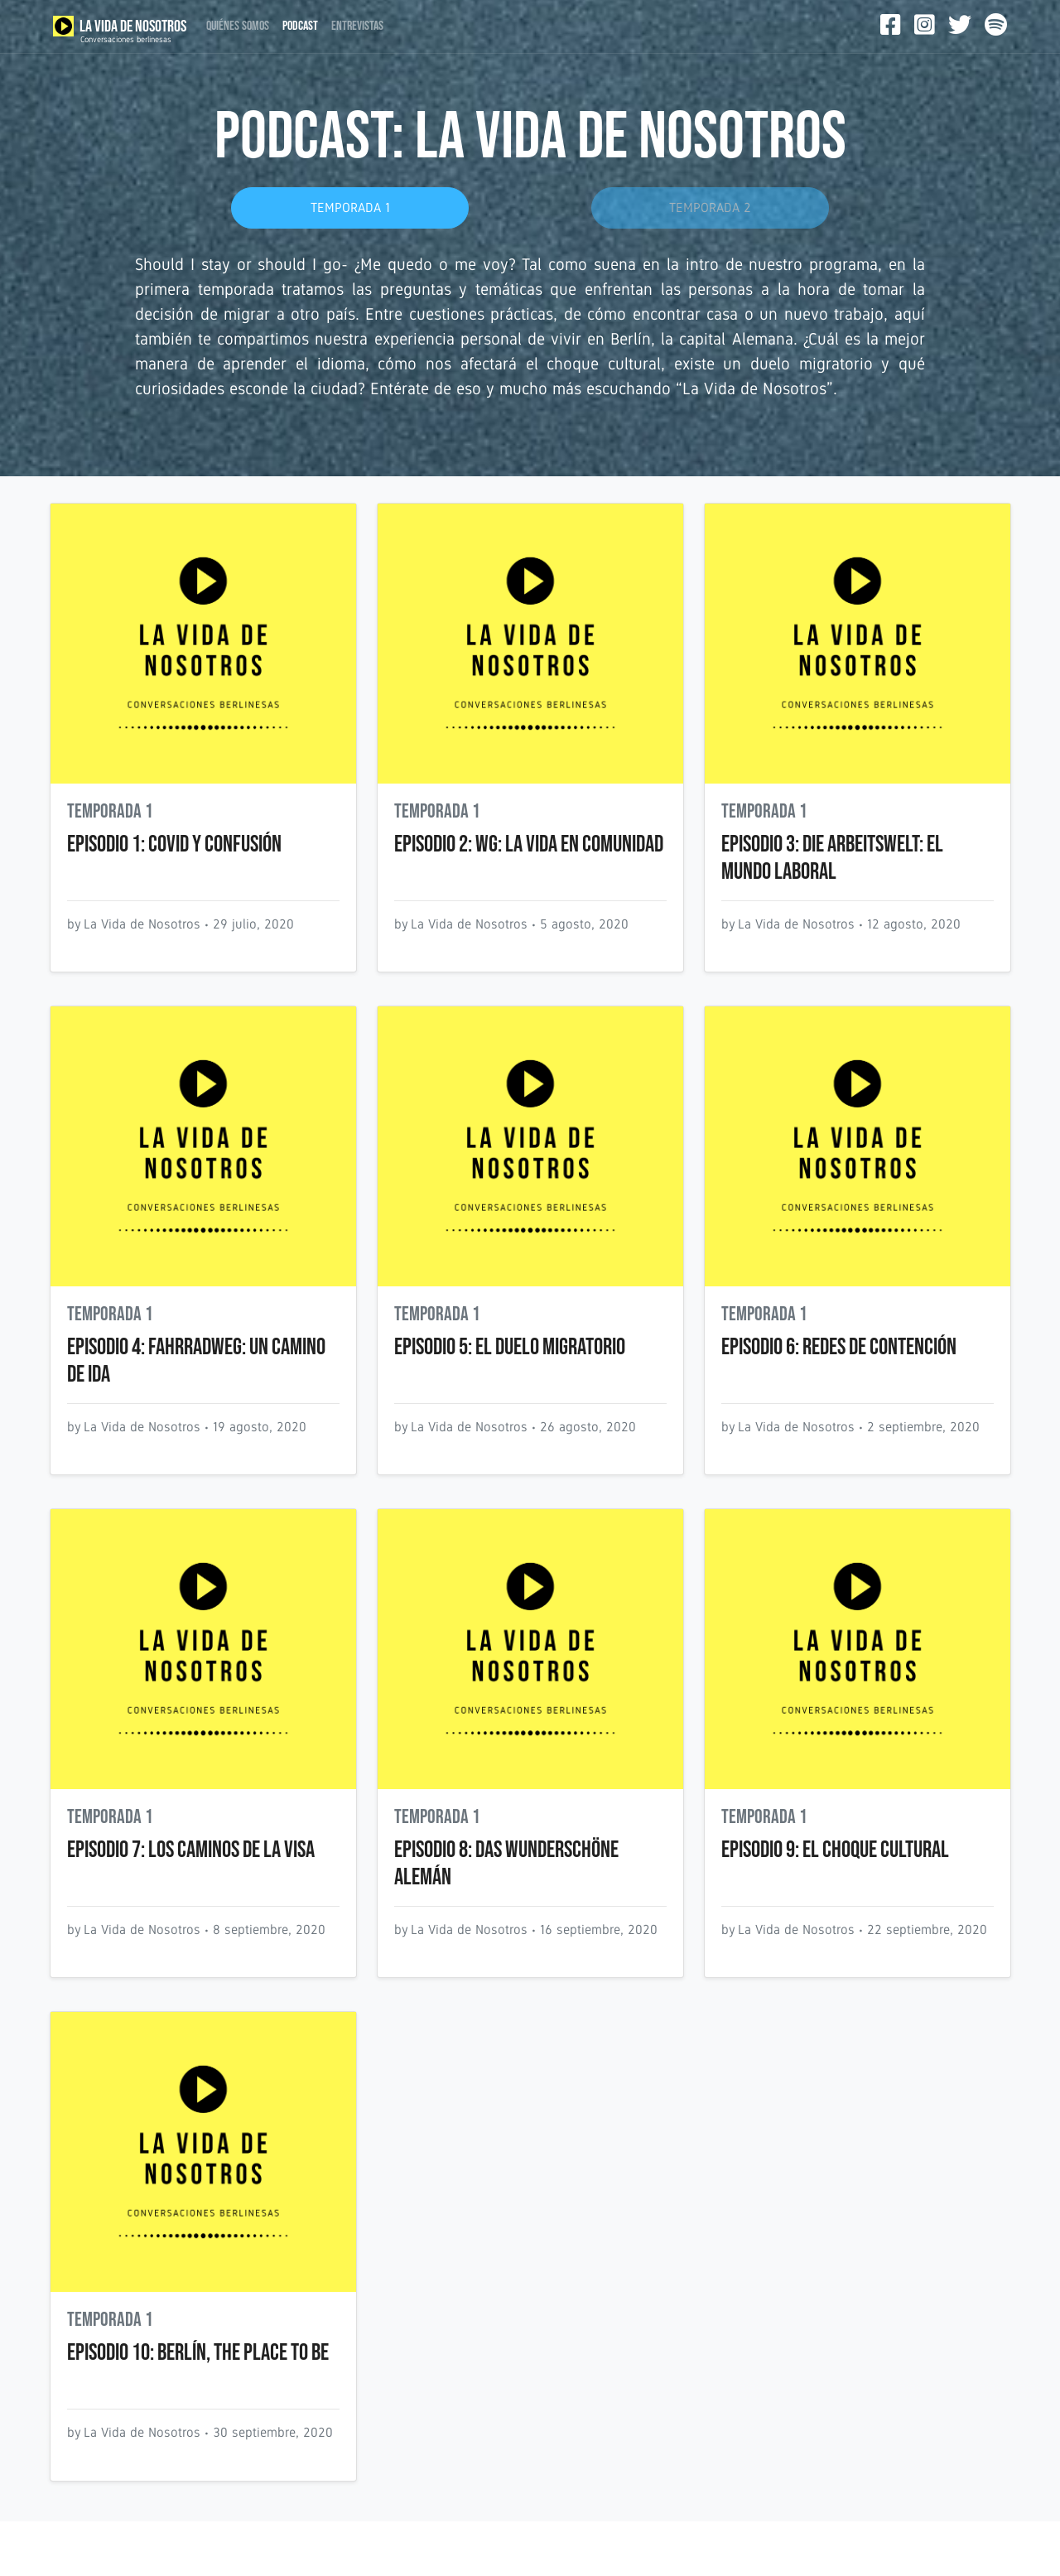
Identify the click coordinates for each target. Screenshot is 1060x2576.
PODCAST (300, 26)
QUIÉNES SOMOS (237, 26)
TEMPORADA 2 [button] (710, 207)
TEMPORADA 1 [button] (350, 207)
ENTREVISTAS (357, 26)
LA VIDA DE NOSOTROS (119, 30)
